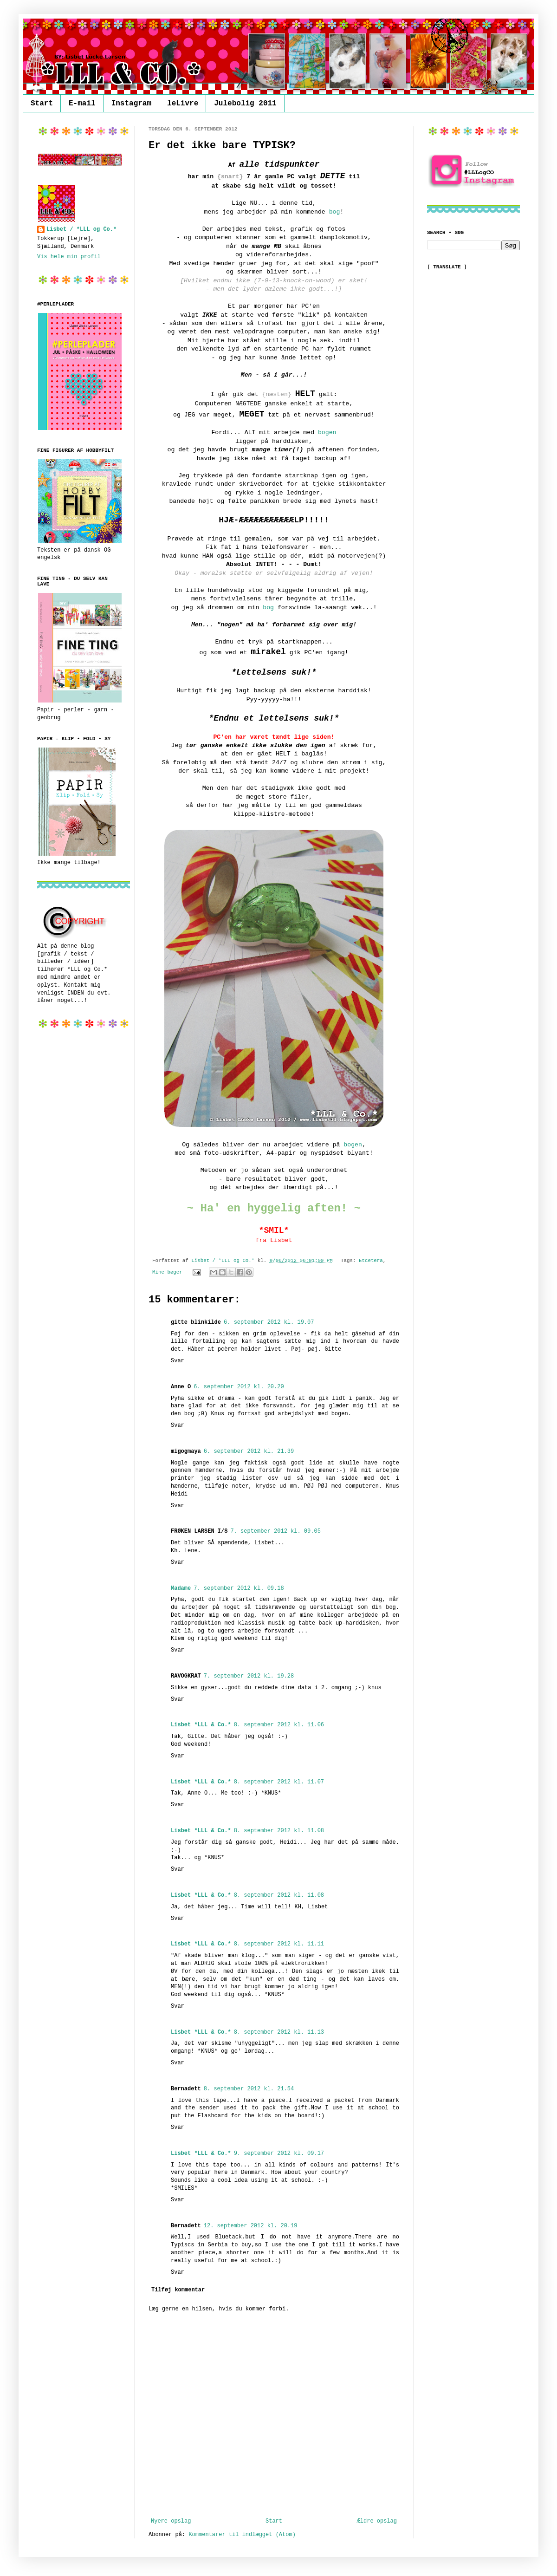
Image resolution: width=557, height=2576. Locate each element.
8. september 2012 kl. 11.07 (279, 1782)
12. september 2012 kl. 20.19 (251, 2226)
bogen (327, 432)
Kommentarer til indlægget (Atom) (241, 2534)
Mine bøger (167, 1272)
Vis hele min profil (69, 257)
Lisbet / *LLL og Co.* (81, 229)
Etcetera (371, 1260)
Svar (177, 1361)
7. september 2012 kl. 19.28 (249, 1676)
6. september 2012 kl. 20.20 (239, 1387)
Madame (181, 1588)
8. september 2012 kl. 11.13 (279, 2032)
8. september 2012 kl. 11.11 (279, 1944)
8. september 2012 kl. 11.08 (279, 1831)
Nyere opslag (171, 2521)
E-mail (82, 103)
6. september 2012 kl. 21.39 (249, 1451)
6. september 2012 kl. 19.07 (269, 1322)
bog (334, 211)
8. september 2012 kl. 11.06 (279, 1725)
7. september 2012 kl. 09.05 (275, 1531)
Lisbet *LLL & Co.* (201, 1725)
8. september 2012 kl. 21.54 (249, 2089)
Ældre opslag (377, 2521)
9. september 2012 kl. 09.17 (279, 2153)
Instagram (131, 103)
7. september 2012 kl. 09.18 (239, 1588)
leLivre (182, 103)
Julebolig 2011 (245, 103)
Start (42, 103)
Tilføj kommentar (178, 2290)
